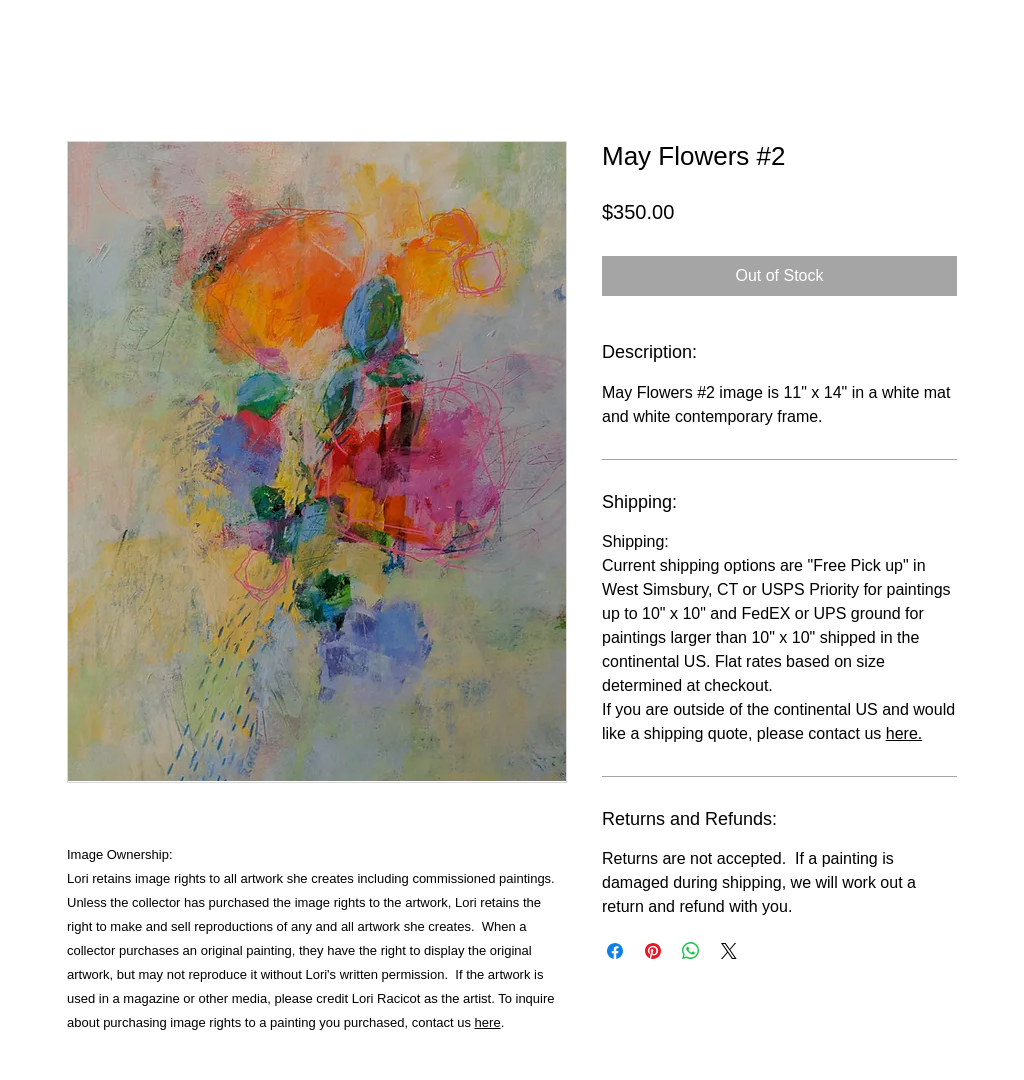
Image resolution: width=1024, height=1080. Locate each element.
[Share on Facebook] (615, 951)
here (488, 1022)
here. (904, 733)
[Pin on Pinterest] (653, 951)
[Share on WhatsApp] (691, 951)
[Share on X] (729, 951)
